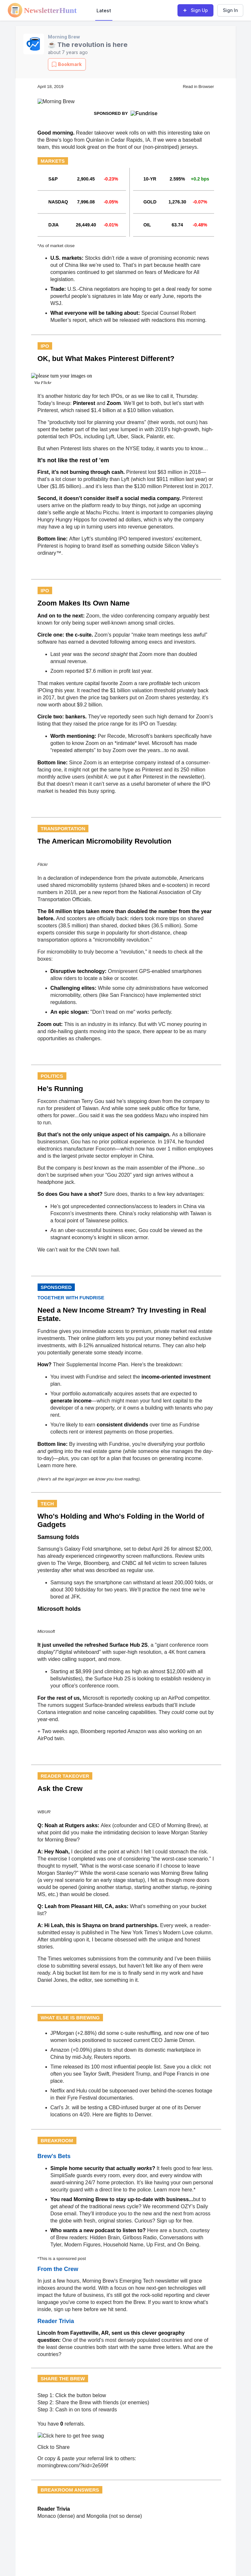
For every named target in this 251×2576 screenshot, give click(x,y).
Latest (104, 10)
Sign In (230, 10)
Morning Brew (64, 36)
